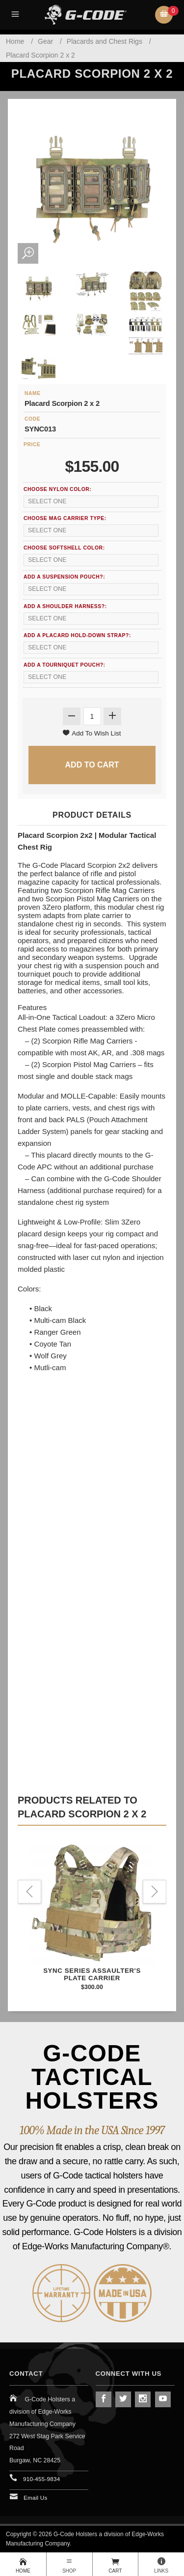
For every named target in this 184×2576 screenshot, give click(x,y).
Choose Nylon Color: (57, 489)
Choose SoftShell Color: (64, 548)
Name (33, 393)
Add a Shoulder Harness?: (65, 606)
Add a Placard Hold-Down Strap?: (77, 635)
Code (32, 419)
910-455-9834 (41, 2479)
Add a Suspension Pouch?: (64, 577)
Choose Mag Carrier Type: (65, 518)
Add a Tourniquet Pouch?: (64, 665)
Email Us (36, 2497)
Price (32, 444)
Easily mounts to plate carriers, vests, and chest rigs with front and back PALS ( (91, 1108)
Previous (29, 1891)
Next (154, 1891)
